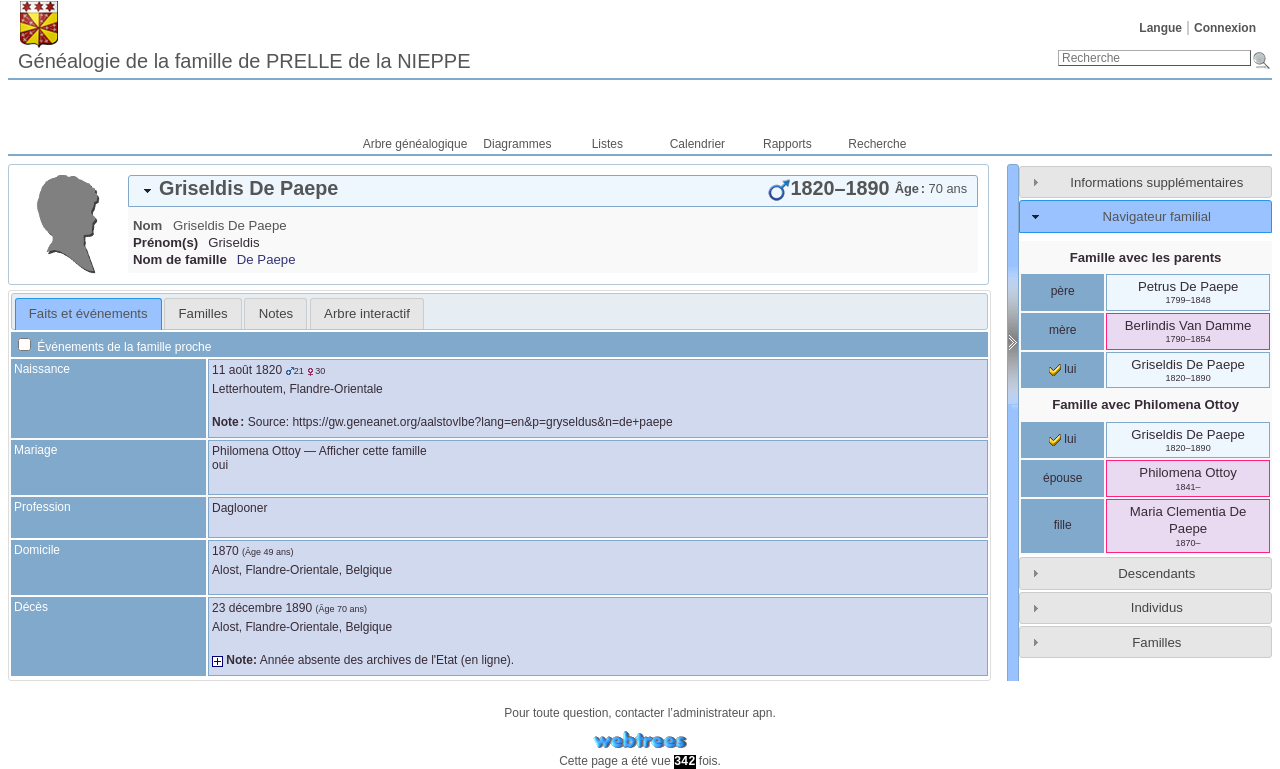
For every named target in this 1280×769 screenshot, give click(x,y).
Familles (1156, 642)
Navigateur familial (1157, 216)
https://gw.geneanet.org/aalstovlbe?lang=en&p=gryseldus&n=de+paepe (482, 422)
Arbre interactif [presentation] (367, 313)
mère (1062, 330)
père (1063, 291)
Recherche (877, 144)
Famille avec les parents (1146, 257)
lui (1062, 369)
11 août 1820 (247, 370)
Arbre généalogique (415, 144)
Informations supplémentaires (1156, 182)
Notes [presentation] (276, 313)
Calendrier (697, 144)
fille (1063, 525)
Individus (1157, 607)
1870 (225, 551)
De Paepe (266, 259)
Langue (1160, 28)
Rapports (787, 144)
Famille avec (1145, 404)
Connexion (1225, 28)
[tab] (553, 191)
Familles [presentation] (203, 313)
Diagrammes (517, 144)
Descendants (1156, 573)
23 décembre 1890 (262, 608)
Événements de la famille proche (114, 347)
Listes (607, 144)
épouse (1062, 478)
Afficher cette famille (373, 451)
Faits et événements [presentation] (88, 313)
